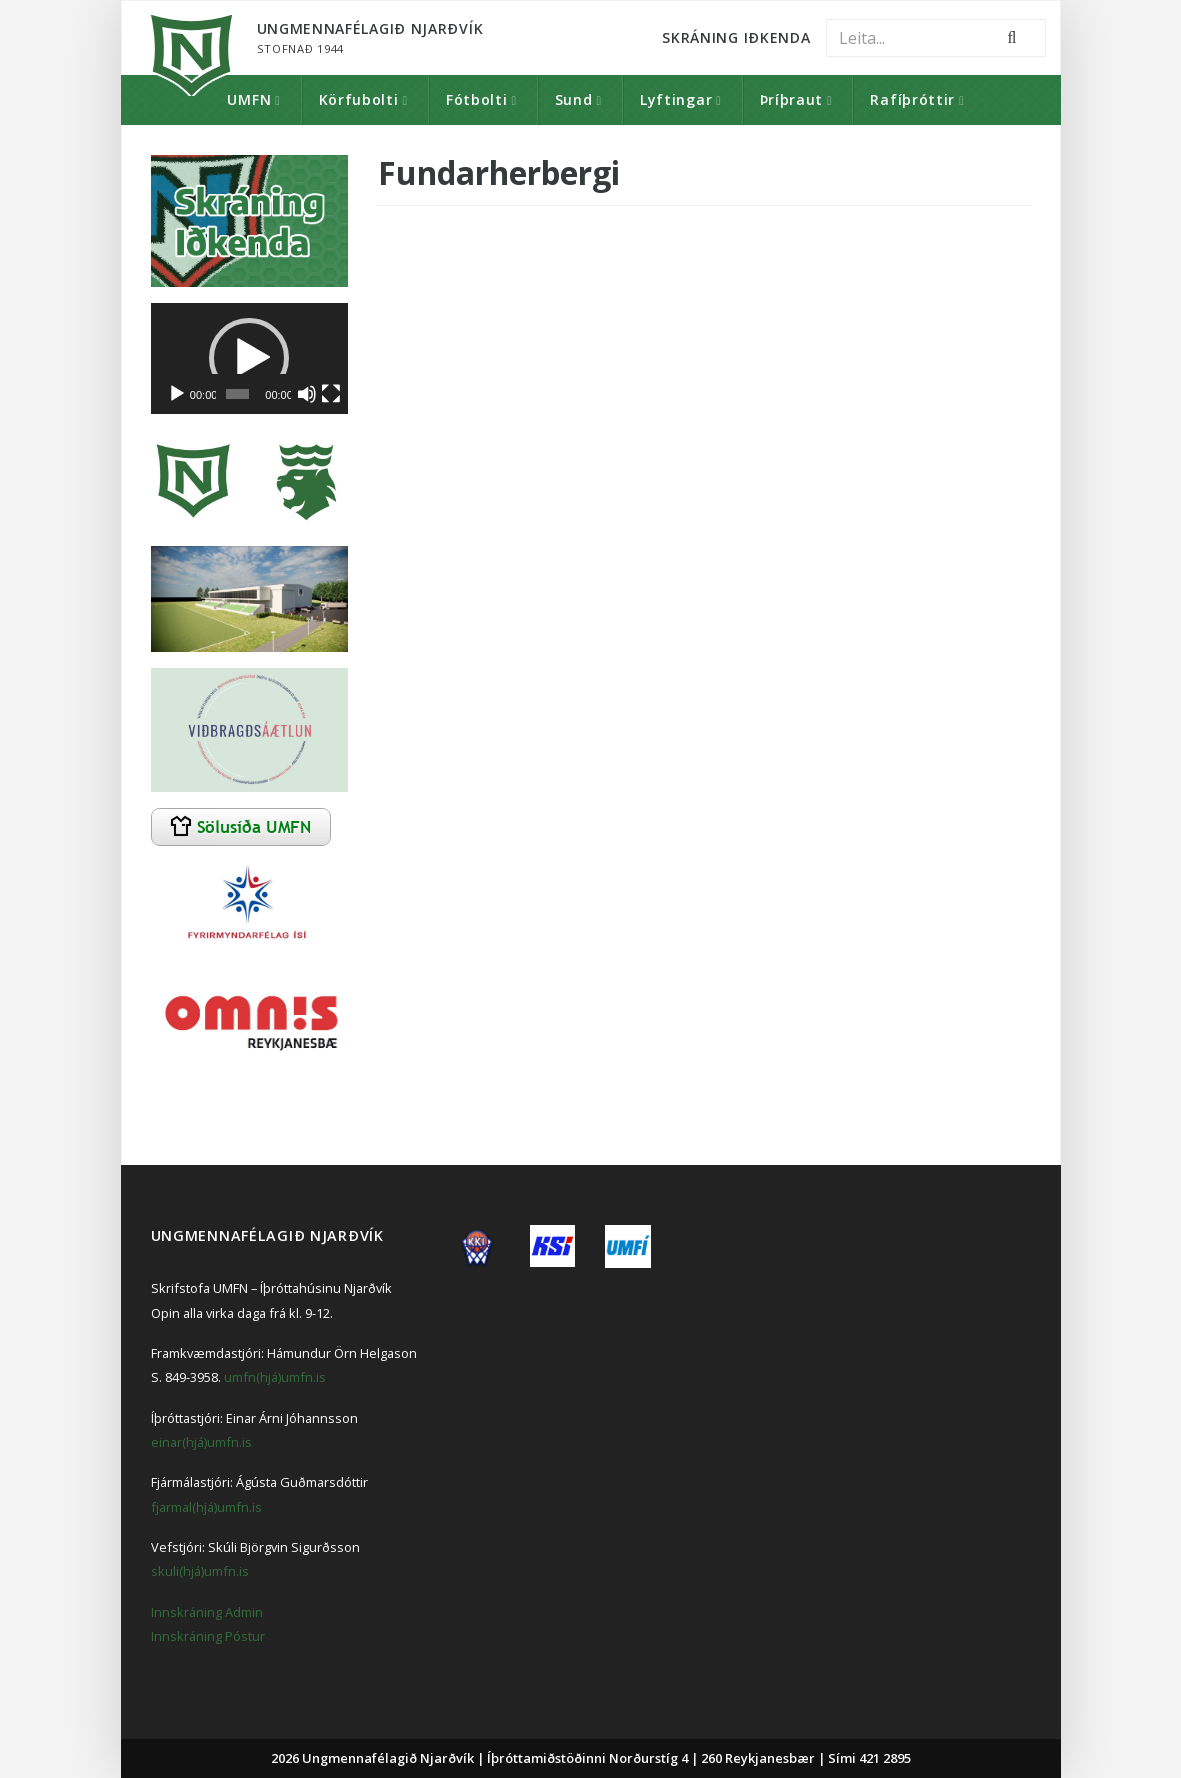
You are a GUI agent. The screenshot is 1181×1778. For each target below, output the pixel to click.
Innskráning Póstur (208, 1636)
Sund (574, 99)
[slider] (237, 394)
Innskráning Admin (207, 1612)
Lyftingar (676, 99)
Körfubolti (359, 99)
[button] (249, 358)
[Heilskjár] (331, 394)
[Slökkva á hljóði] (307, 394)
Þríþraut (792, 99)
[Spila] (177, 394)
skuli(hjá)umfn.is (200, 1571)
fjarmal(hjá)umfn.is (206, 1507)
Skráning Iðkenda (736, 37)
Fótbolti (477, 99)
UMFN (249, 99)
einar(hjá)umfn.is (201, 1442)
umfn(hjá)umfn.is (275, 1377)
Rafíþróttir (912, 99)
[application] (250, 358)
